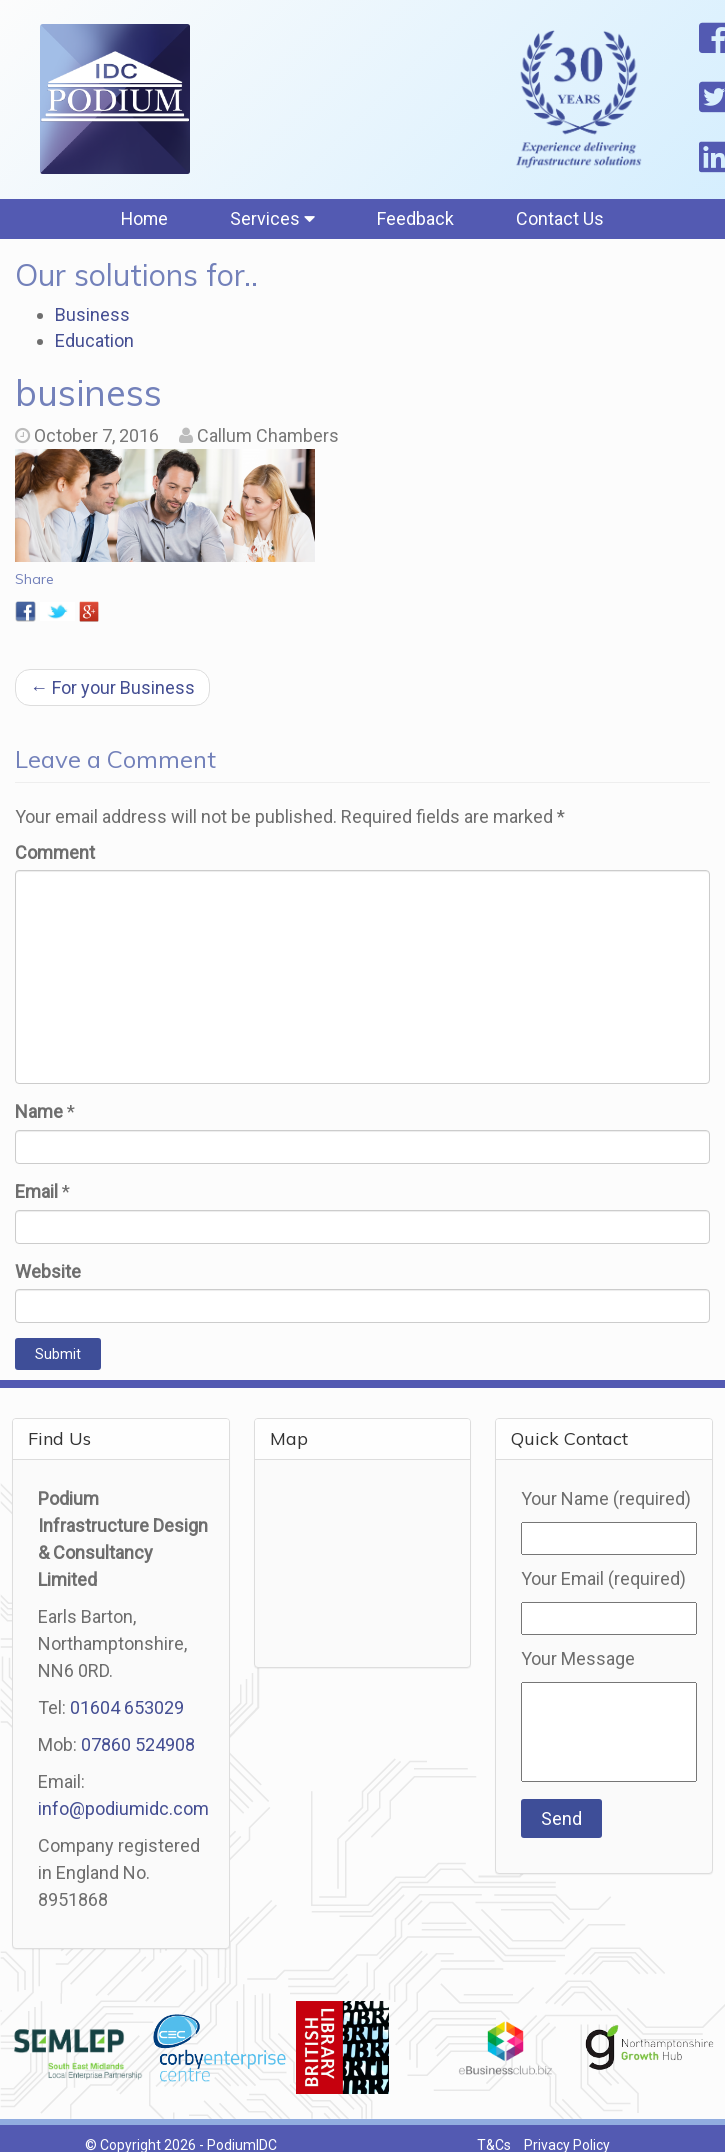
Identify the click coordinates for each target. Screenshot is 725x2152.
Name (39, 1113)
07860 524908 (138, 1746)
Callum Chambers (268, 437)
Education (94, 341)
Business (92, 316)
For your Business (112, 688)
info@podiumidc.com (123, 1810)
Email (36, 1193)
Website (48, 1272)
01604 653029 (127, 1709)
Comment (55, 853)
